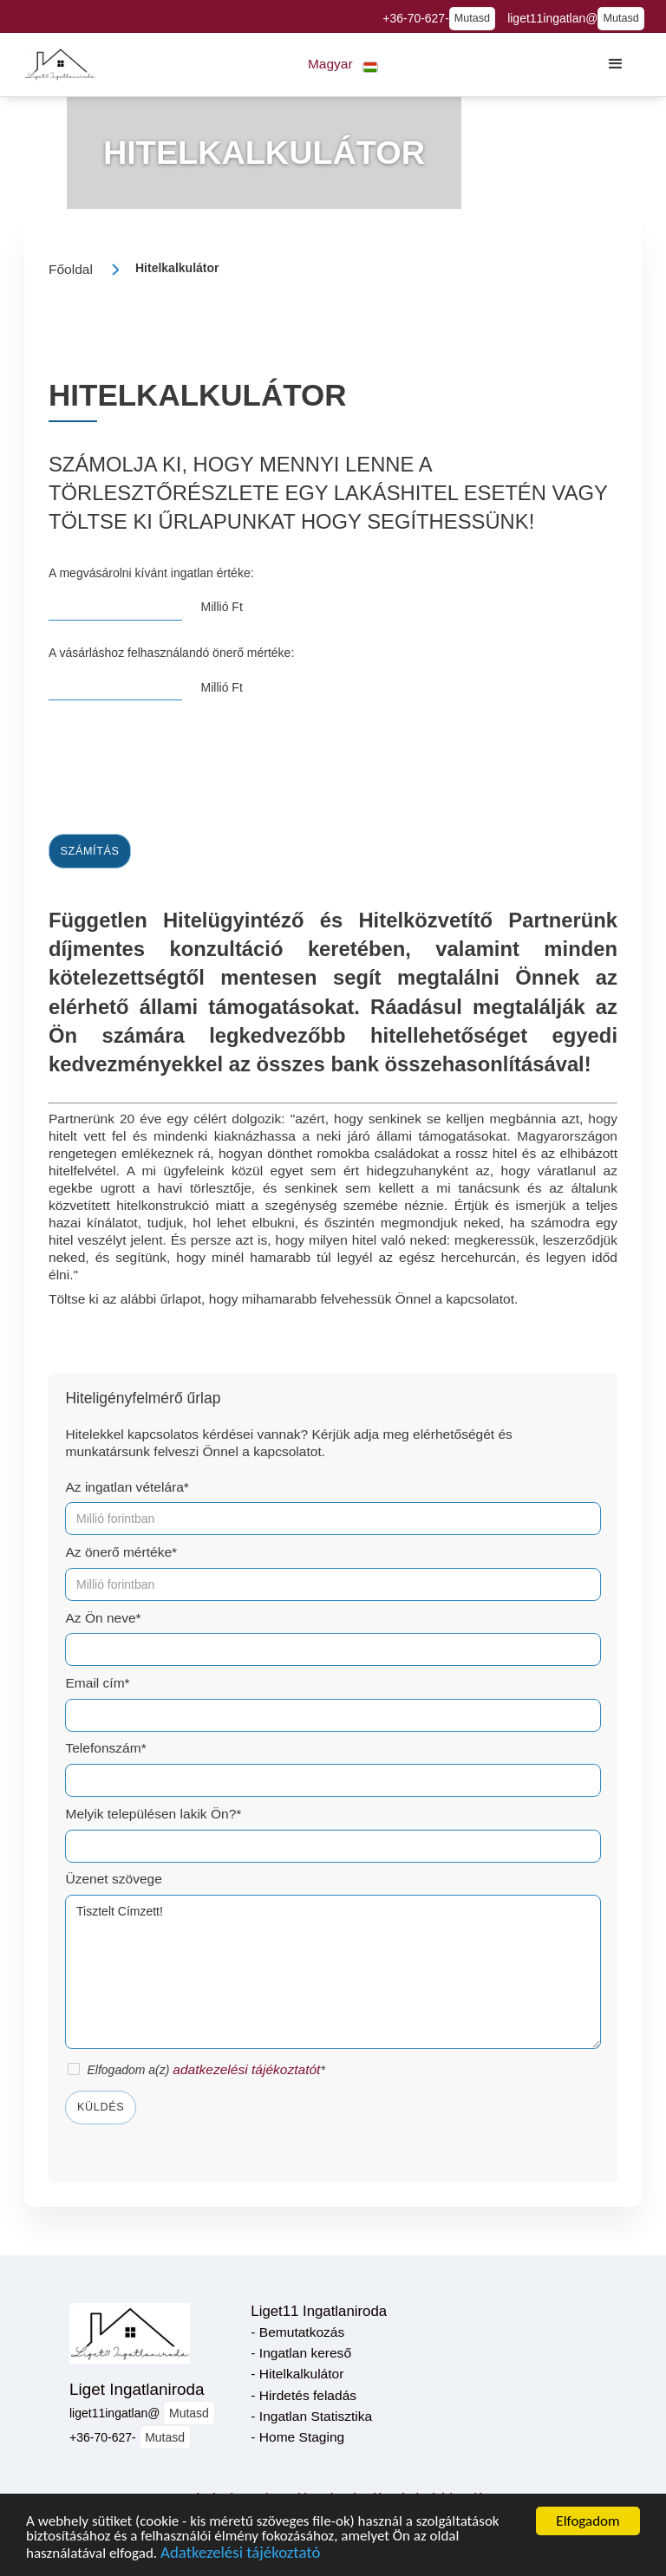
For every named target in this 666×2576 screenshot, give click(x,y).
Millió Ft (222, 607)
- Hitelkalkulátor (297, 2373)
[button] (343, 64)
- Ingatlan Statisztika (311, 2416)
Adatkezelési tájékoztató (240, 2554)
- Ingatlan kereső (301, 2352)
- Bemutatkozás (297, 2332)
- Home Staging (297, 2437)
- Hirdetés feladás (303, 2395)
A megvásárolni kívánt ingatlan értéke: (151, 573)
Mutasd (472, 18)
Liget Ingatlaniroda (136, 2389)
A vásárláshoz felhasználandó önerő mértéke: (171, 653)
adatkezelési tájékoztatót (246, 2069)
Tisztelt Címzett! (332, 1972)
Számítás (90, 851)
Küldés (100, 2107)
